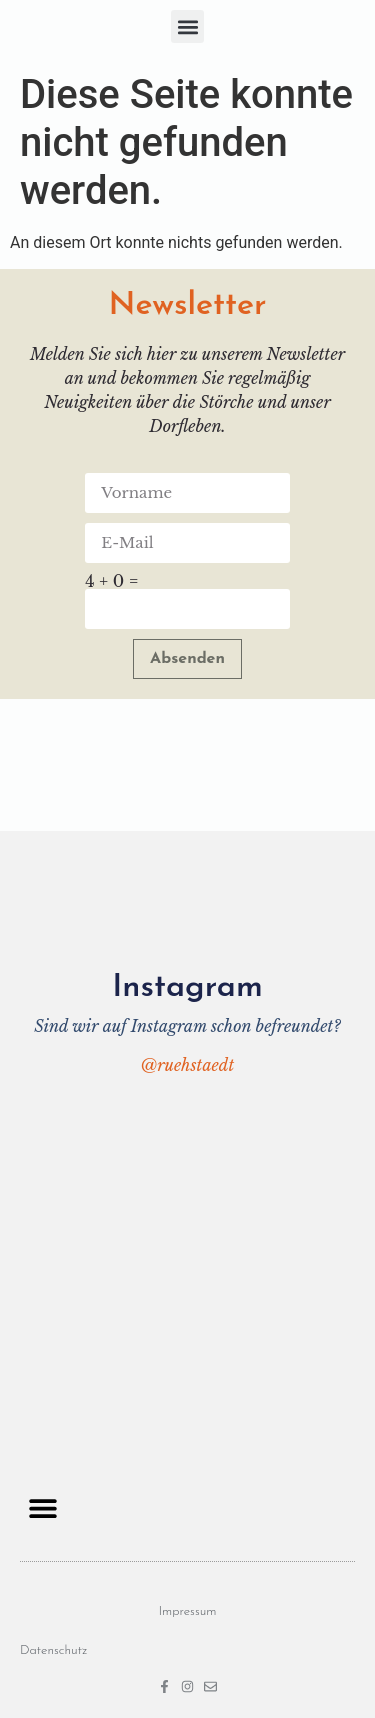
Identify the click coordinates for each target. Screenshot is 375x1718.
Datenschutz (53, 1650)
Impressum (187, 1611)
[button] (187, 26)
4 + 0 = (111, 581)
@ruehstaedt (188, 1065)
